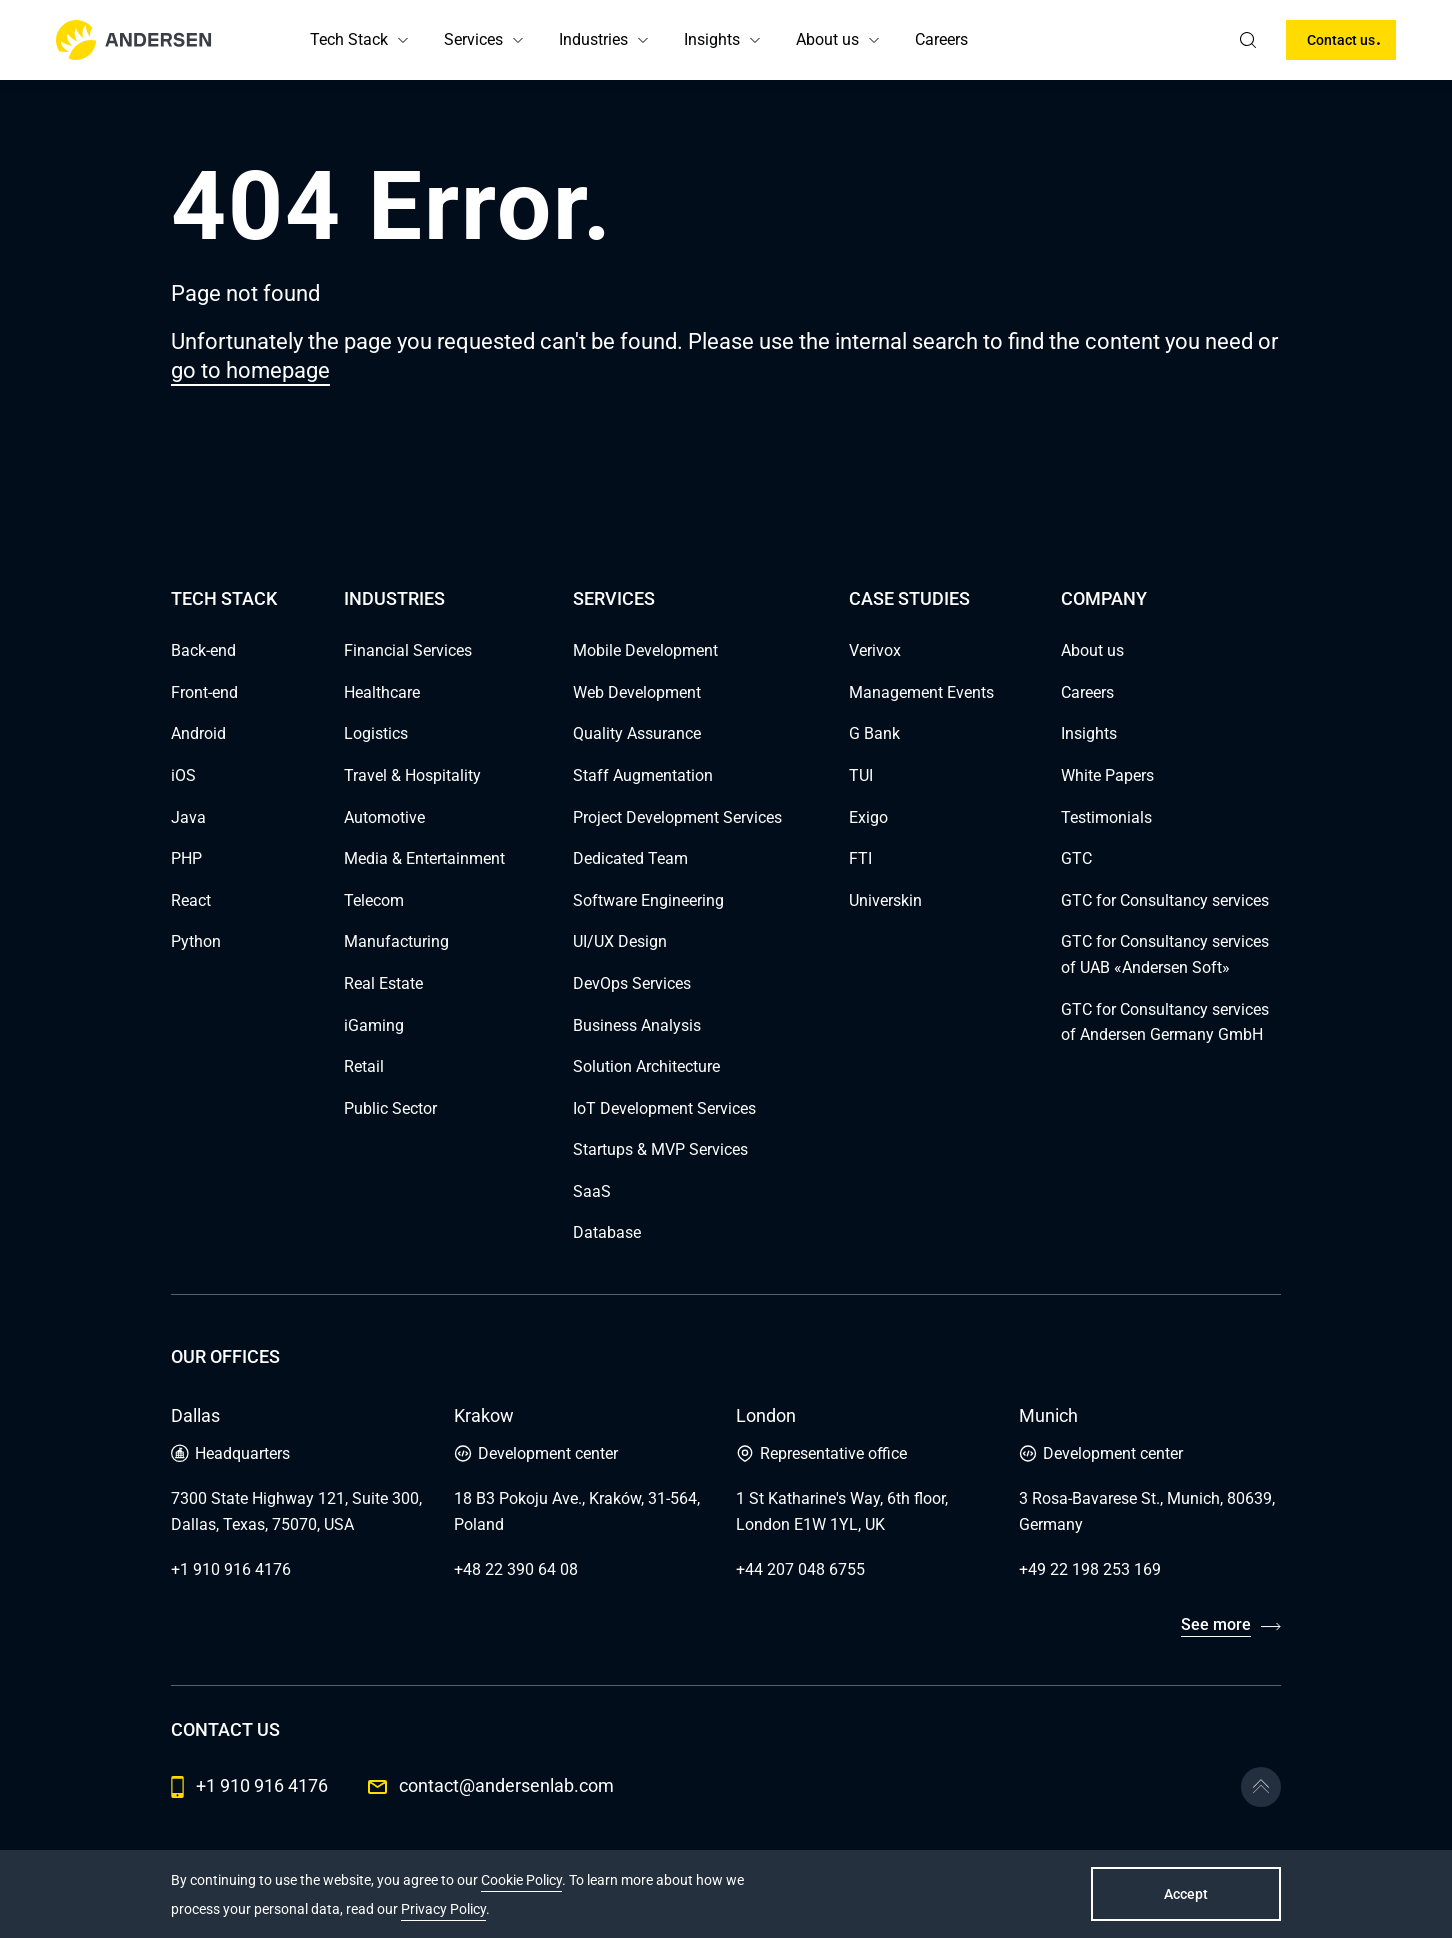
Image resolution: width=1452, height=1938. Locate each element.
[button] (403, 40)
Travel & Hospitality (412, 775)
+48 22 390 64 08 (516, 1569)
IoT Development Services (664, 1108)
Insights (712, 39)
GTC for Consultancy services (1165, 900)
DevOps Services (632, 983)
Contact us (1341, 40)
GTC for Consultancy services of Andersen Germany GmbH (1165, 1022)
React (191, 900)
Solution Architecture (646, 1066)
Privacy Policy (443, 1909)
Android (198, 733)
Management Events (921, 692)
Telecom (374, 900)
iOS (183, 775)
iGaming (374, 1025)
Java (188, 817)
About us (827, 39)
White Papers (1107, 775)
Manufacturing (396, 941)
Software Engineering (648, 900)
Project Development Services (677, 817)
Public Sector (390, 1108)
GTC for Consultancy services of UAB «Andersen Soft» (1165, 954)
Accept (1186, 1894)
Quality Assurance (637, 733)
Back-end (203, 650)
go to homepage (250, 370)
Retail (364, 1066)
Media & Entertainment (424, 858)
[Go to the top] (1261, 1787)
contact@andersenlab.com (491, 1785)
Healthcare (382, 692)
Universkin (885, 900)
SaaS (592, 1191)
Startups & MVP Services (660, 1149)
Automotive (384, 817)
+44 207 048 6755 (800, 1569)
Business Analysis (637, 1025)
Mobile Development (645, 650)
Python (196, 941)
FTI (860, 858)
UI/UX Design (620, 941)
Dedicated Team (630, 858)
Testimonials (1106, 817)
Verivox (875, 650)
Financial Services (408, 650)
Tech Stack (349, 39)
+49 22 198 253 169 (1090, 1569)
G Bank (874, 733)
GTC (1076, 858)
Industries (593, 39)
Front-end (204, 692)
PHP (186, 858)
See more (1216, 1624)
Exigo (868, 817)
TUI (861, 775)
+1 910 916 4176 (231, 1569)
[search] (1248, 40)
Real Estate (383, 983)
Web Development (637, 692)
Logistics (376, 733)
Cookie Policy (521, 1880)
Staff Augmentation (643, 775)
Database (607, 1232)
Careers (941, 39)
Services (473, 39)
